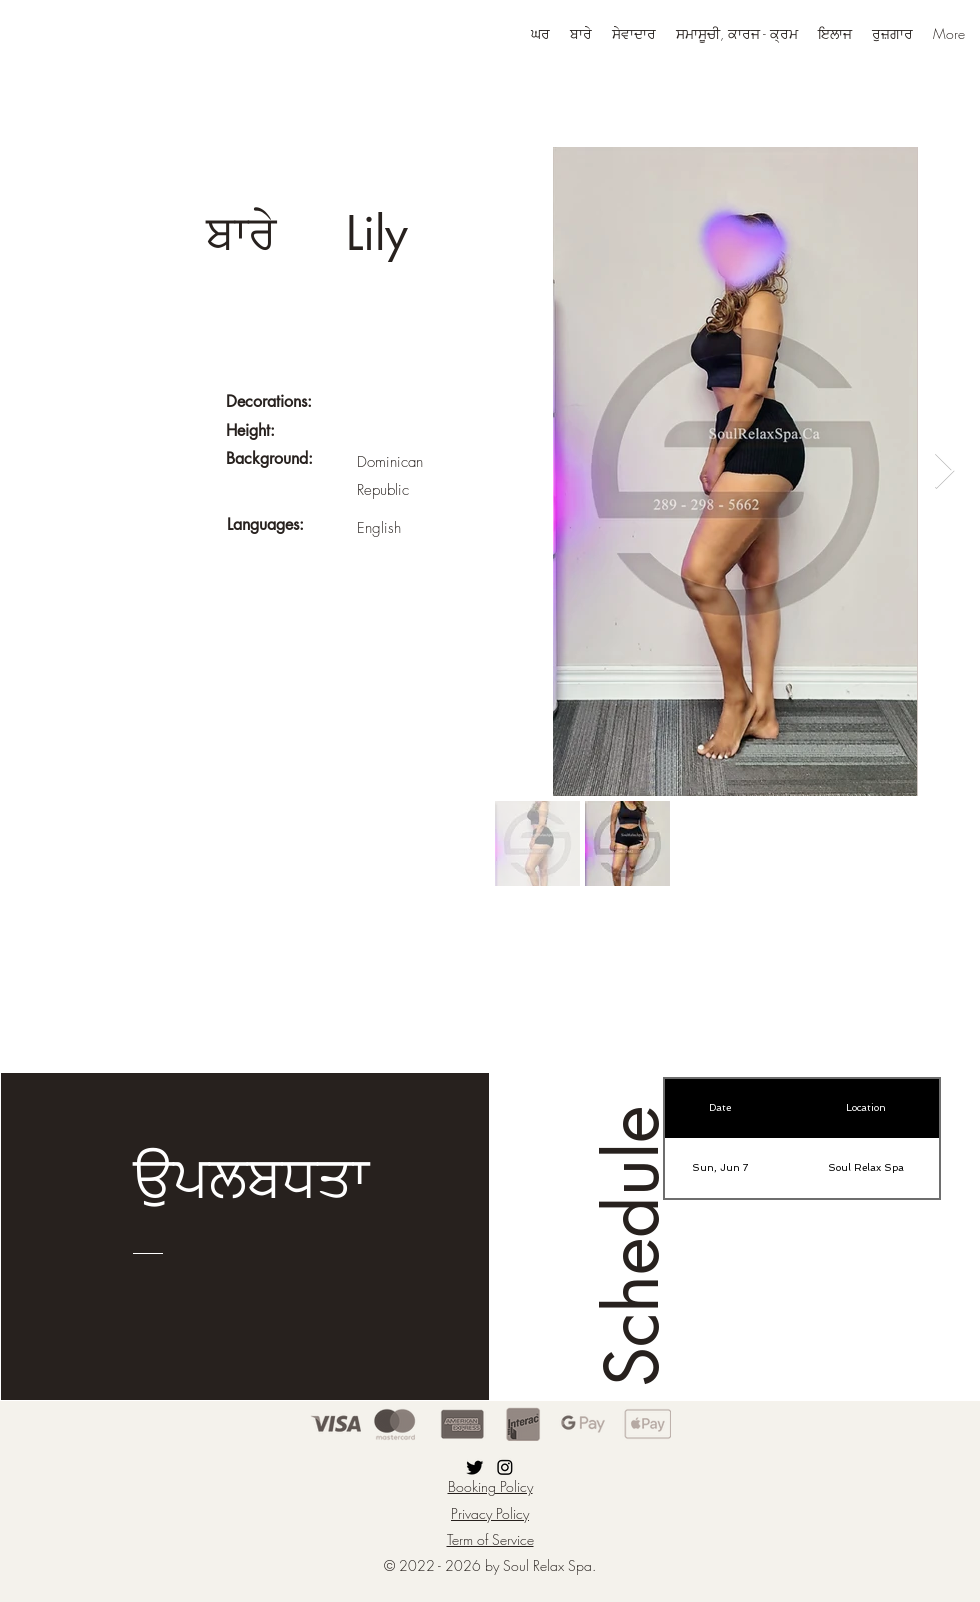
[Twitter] (475, 1467)
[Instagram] (505, 1467)
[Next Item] (944, 471)
